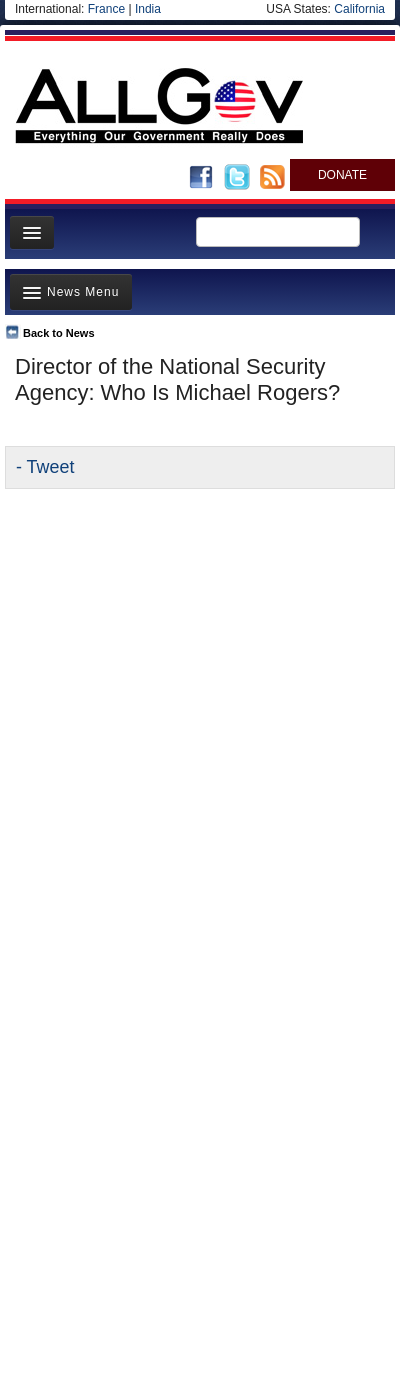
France (106, 9)
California (359, 9)
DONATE (342, 175)
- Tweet (45, 467)
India (148, 9)
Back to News (59, 333)
